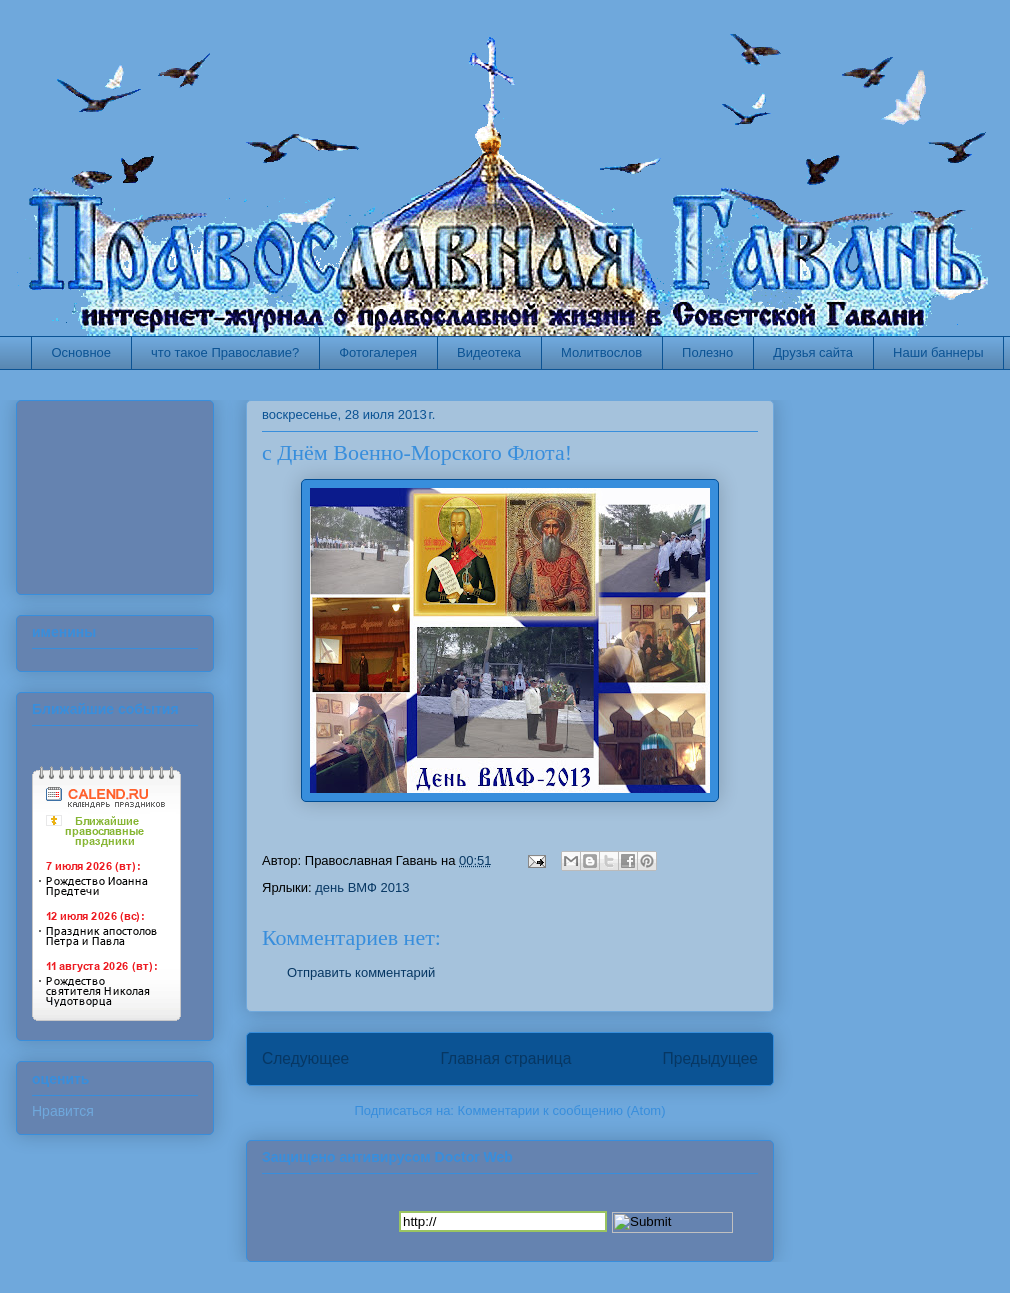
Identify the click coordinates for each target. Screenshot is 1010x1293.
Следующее (305, 1058)
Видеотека (489, 352)
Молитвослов (601, 352)
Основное (82, 352)
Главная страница (505, 1058)
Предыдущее (710, 1058)
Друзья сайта (813, 352)
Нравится (63, 1111)
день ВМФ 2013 (362, 887)
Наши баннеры (938, 352)
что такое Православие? (225, 352)
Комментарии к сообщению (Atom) (562, 1110)
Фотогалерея (378, 352)
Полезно (707, 352)
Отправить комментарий (361, 972)
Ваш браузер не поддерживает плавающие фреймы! (125, 492)
